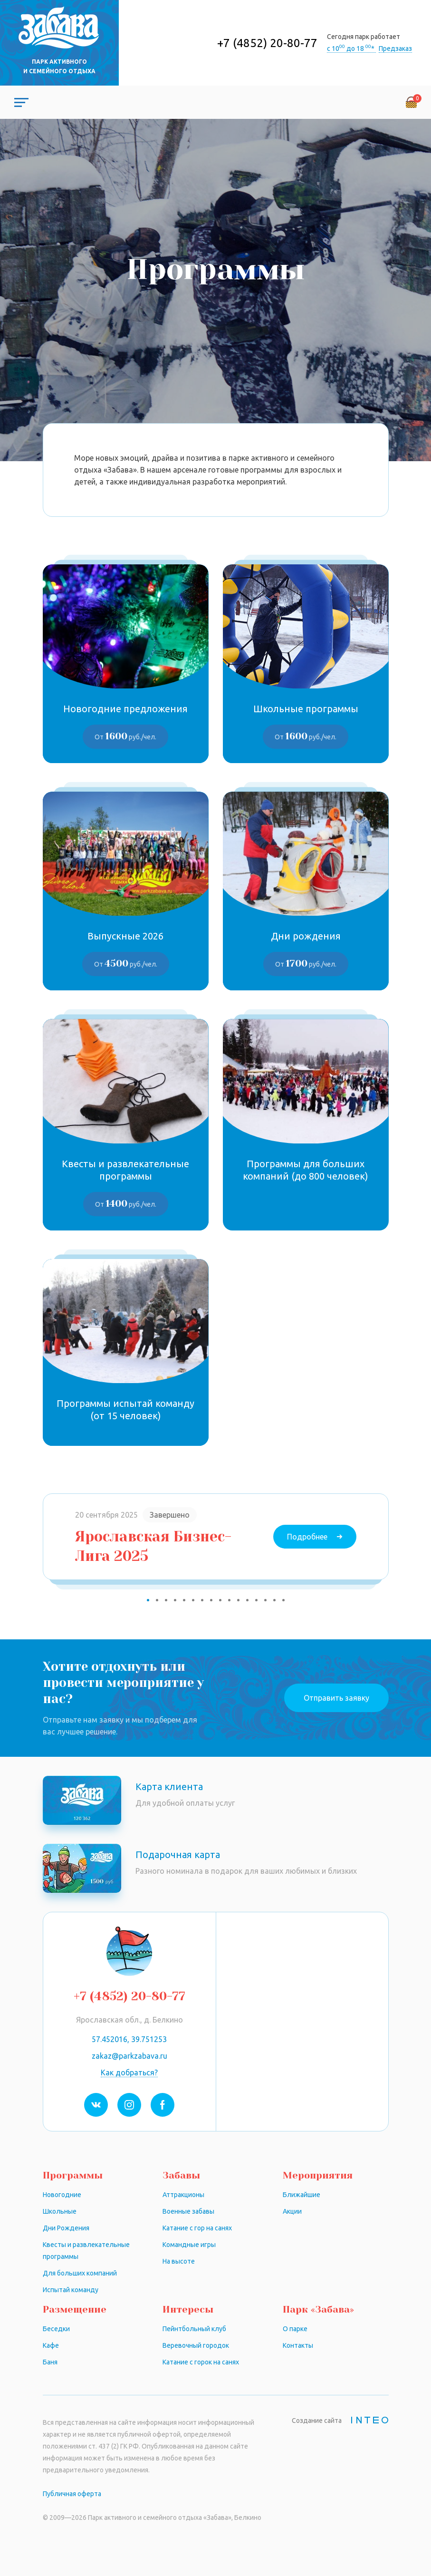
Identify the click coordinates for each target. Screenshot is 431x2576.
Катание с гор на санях (197, 2228)
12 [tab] (247, 1600)
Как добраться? (129, 2072)
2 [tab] (157, 1600)
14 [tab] (265, 1600)
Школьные (60, 2211)
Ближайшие (301, 2194)
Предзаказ (395, 48)
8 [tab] (211, 1600)
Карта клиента (169, 1786)
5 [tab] (184, 1600)
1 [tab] (148, 1600)
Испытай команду (70, 2290)
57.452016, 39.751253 (129, 2039)
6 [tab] (193, 1600)
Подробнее (307, 1536)
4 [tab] (175, 1600)
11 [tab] (238, 1600)
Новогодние (62, 2194)
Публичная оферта (72, 2494)
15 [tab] (274, 1600)
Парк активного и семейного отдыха (59, 66)
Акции (292, 2211)
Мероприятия (318, 2175)
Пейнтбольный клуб (194, 2329)
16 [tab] (283, 1600)
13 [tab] (256, 1600)
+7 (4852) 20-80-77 (267, 43)
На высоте (179, 2261)
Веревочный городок (196, 2345)
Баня (50, 2362)
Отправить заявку (336, 1698)
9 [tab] (220, 1600)
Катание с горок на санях (201, 2362)
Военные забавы (188, 2211)
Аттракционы (183, 2194)
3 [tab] (166, 1600)
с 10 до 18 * (351, 48)
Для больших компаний (80, 2273)
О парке (295, 2329)
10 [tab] (229, 1600)
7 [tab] (202, 1600)
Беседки (56, 2329)
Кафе (51, 2345)
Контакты (298, 2345)
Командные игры (189, 2244)
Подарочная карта (177, 1854)
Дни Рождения (66, 2228)
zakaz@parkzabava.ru (129, 2056)
